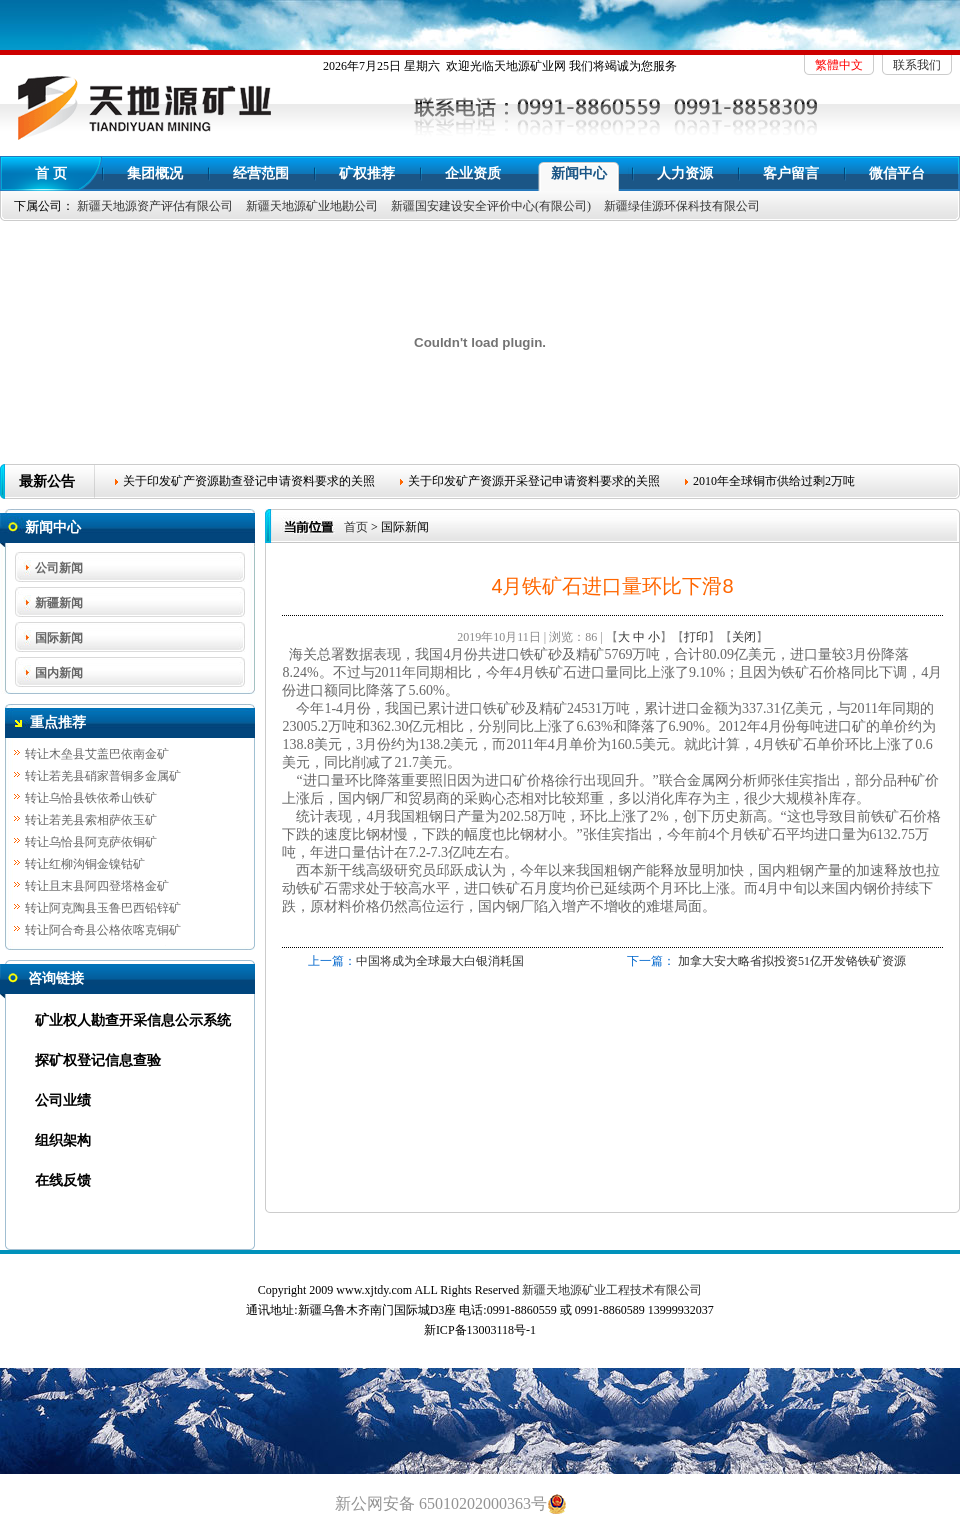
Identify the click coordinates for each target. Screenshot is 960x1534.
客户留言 (791, 173)
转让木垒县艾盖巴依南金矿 (97, 755)
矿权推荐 (367, 173)
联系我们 (917, 65)
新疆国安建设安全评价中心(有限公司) (491, 206)
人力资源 (685, 173)
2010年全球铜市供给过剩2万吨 (774, 481)
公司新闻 (59, 568)
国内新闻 (59, 673)
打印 (696, 637)
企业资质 (473, 173)
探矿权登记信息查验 (98, 1060)
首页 (356, 527)
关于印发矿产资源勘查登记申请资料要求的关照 (249, 481)
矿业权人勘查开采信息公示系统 (133, 1020)
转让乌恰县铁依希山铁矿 (91, 799)
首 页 (51, 173)
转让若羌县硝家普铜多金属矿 (103, 777)
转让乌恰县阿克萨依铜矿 (91, 843)
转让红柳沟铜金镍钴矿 (85, 865)
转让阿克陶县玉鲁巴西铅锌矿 (103, 909)
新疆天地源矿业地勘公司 (312, 206)
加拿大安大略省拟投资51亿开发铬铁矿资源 (792, 961)
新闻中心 (579, 173)
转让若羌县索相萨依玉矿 (91, 821)
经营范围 (261, 173)
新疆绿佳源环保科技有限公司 (682, 206)
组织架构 (63, 1140)
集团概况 (155, 173)
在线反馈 (63, 1180)
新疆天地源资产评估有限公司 (155, 206)
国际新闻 (59, 638)
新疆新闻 (59, 603)
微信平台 (897, 173)
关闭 (744, 637)
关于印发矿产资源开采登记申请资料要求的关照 (534, 481)
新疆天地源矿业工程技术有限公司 (612, 1290)
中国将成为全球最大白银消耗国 (440, 961)
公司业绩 (63, 1100)
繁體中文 (839, 65)
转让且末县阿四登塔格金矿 (97, 887)
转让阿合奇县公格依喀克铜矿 (103, 931)
